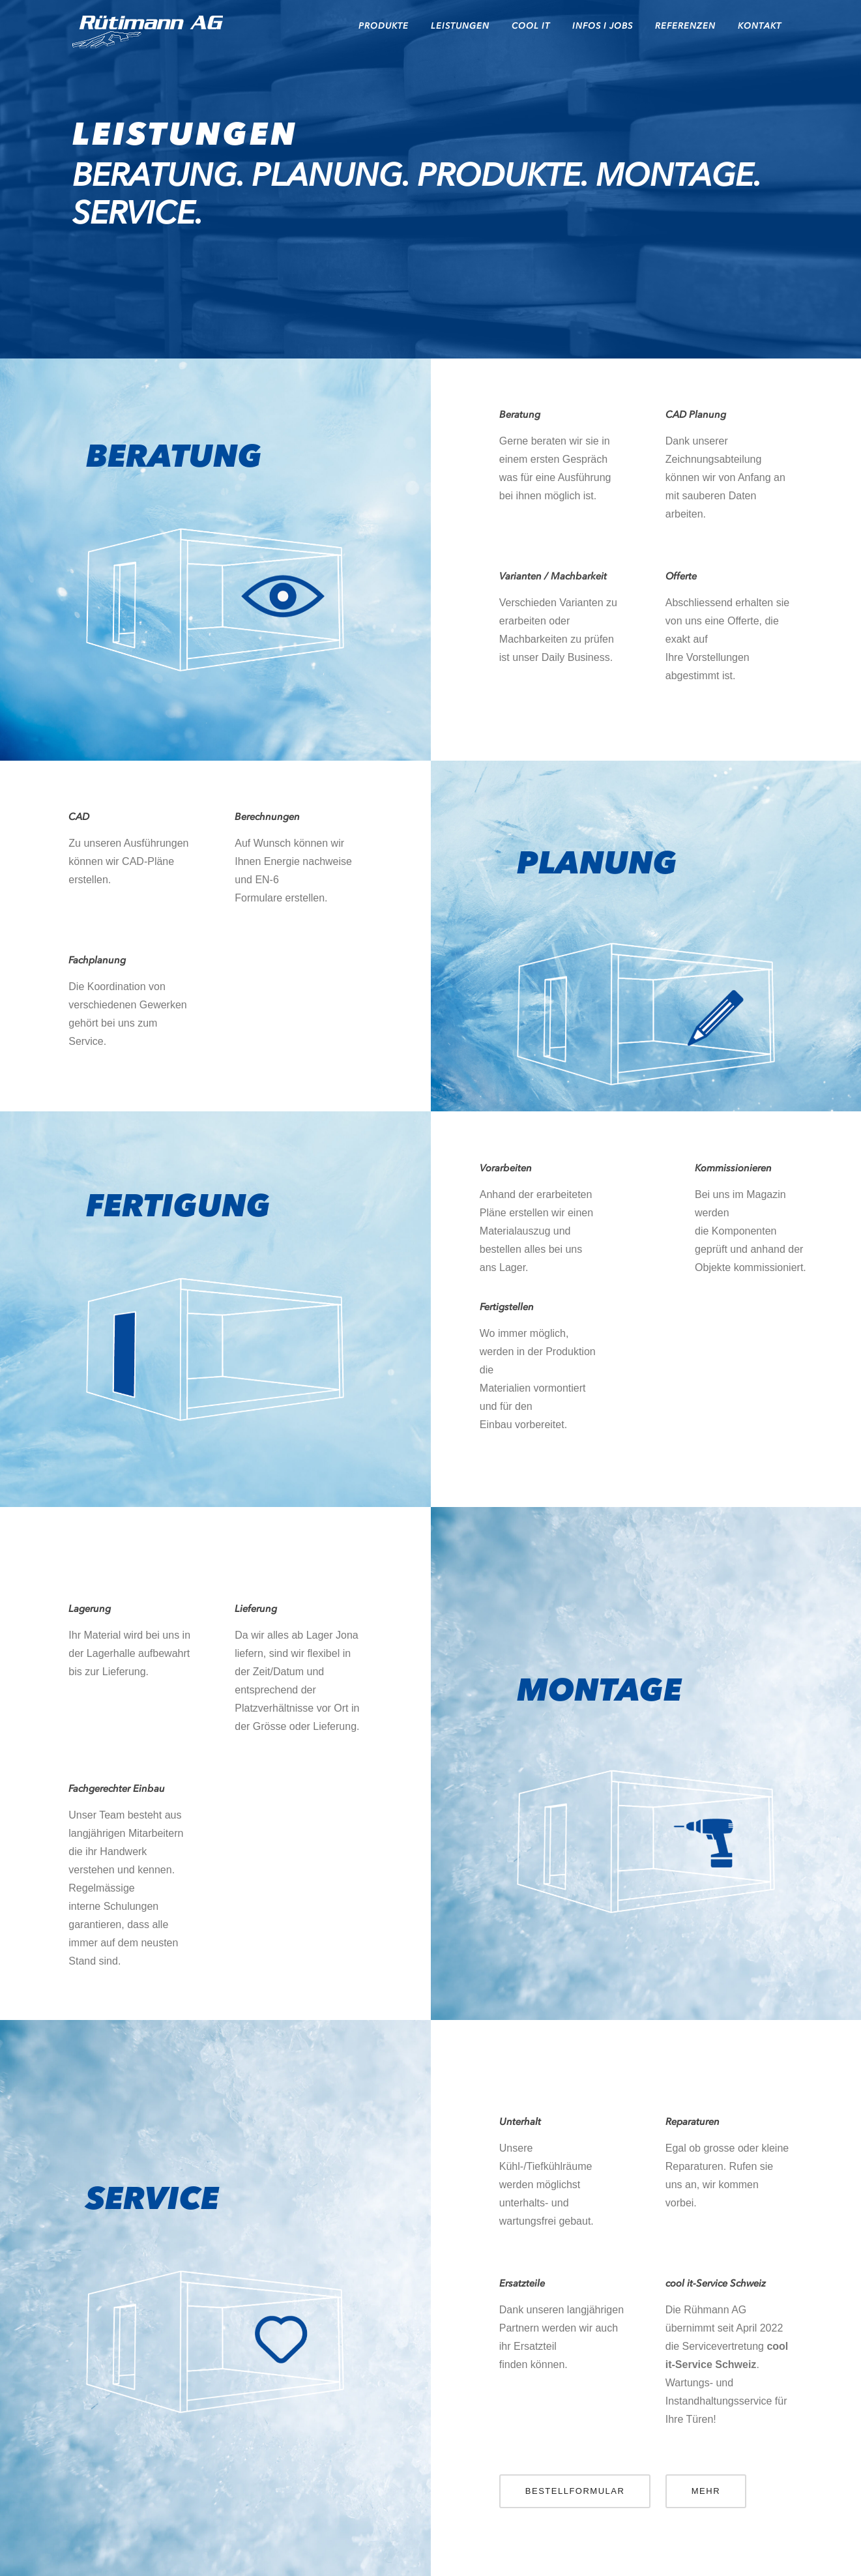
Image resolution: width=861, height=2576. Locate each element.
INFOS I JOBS (602, 26)
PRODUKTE (383, 26)
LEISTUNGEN (460, 26)
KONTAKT (759, 26)
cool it (531, 26)
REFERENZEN (685, 26)
